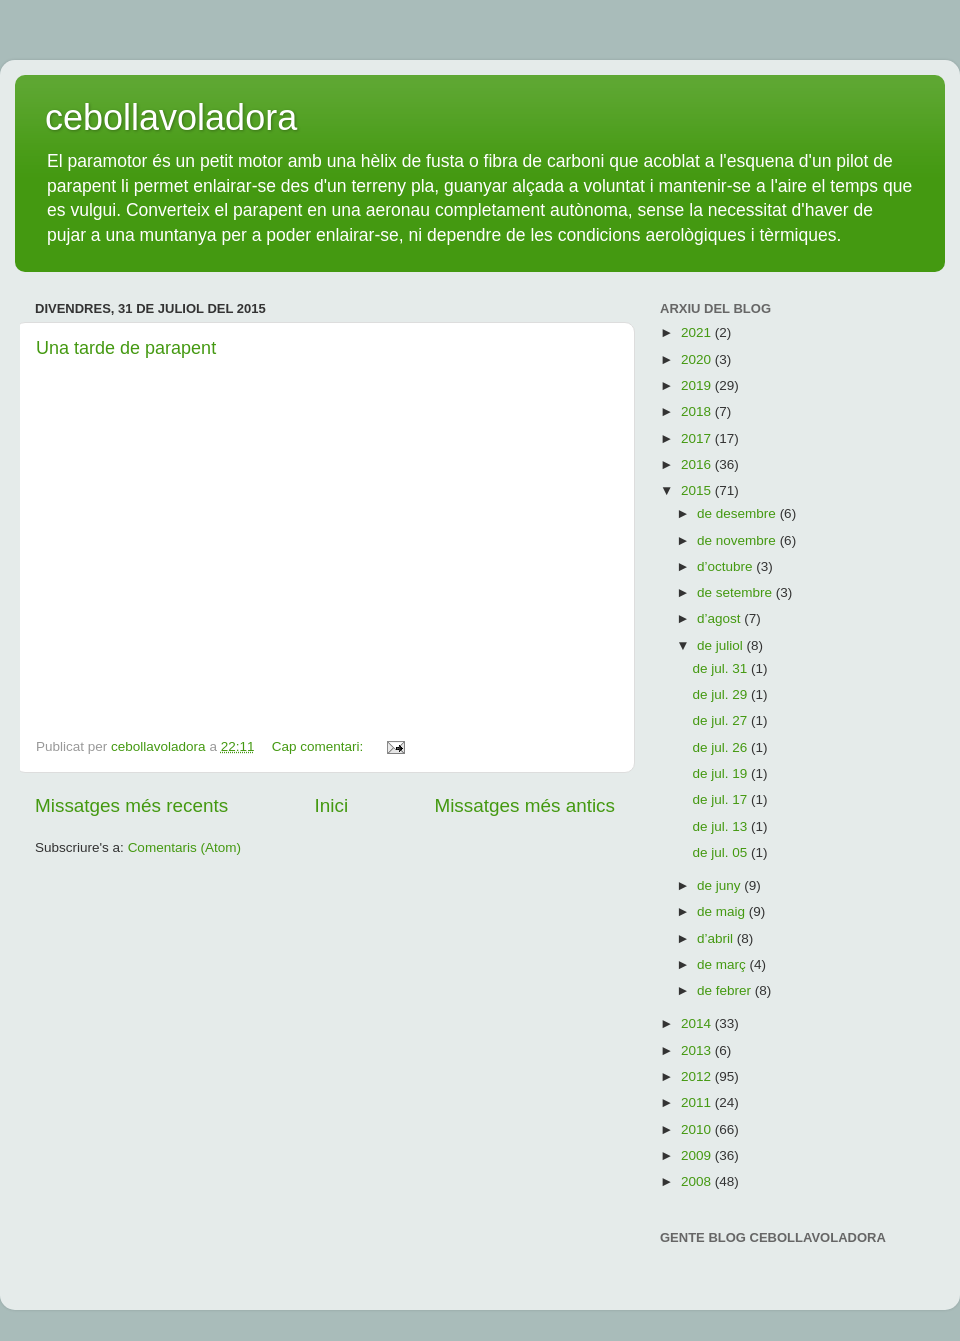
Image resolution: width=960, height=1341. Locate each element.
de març (723, 964)
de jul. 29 (721, 694)
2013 (698, 1050)
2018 (698, 411)
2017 (698, 438)
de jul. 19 (721, 773)
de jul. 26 (721, 747)
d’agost (720, 618)
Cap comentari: (319, 746)
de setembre (736, 592)
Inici (332, 805)
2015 (698, 490)
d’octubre (726, 566)
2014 (698, 1023)
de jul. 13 (721, 826)
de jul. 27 (721, 720)
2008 (698, 1181)
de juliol (722, 645)
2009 (698, 1155)
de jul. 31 (721, 668)
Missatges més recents (131, 805)
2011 (698, 1102)
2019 (698, 385)
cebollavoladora (171, 117)
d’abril (717, 938)
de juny (720, 885)
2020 (698, 359)
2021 (698, 332)
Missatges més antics (524, 805)
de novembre (738, 540)
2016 (698, 464)
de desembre (738, 513)
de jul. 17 (721, 799)
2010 (698, 1129)
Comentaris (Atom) (184, 847)
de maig (723, 911)
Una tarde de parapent (126, 348)
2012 (698, 1076)
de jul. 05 (721, 852)
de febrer (726, 990)
